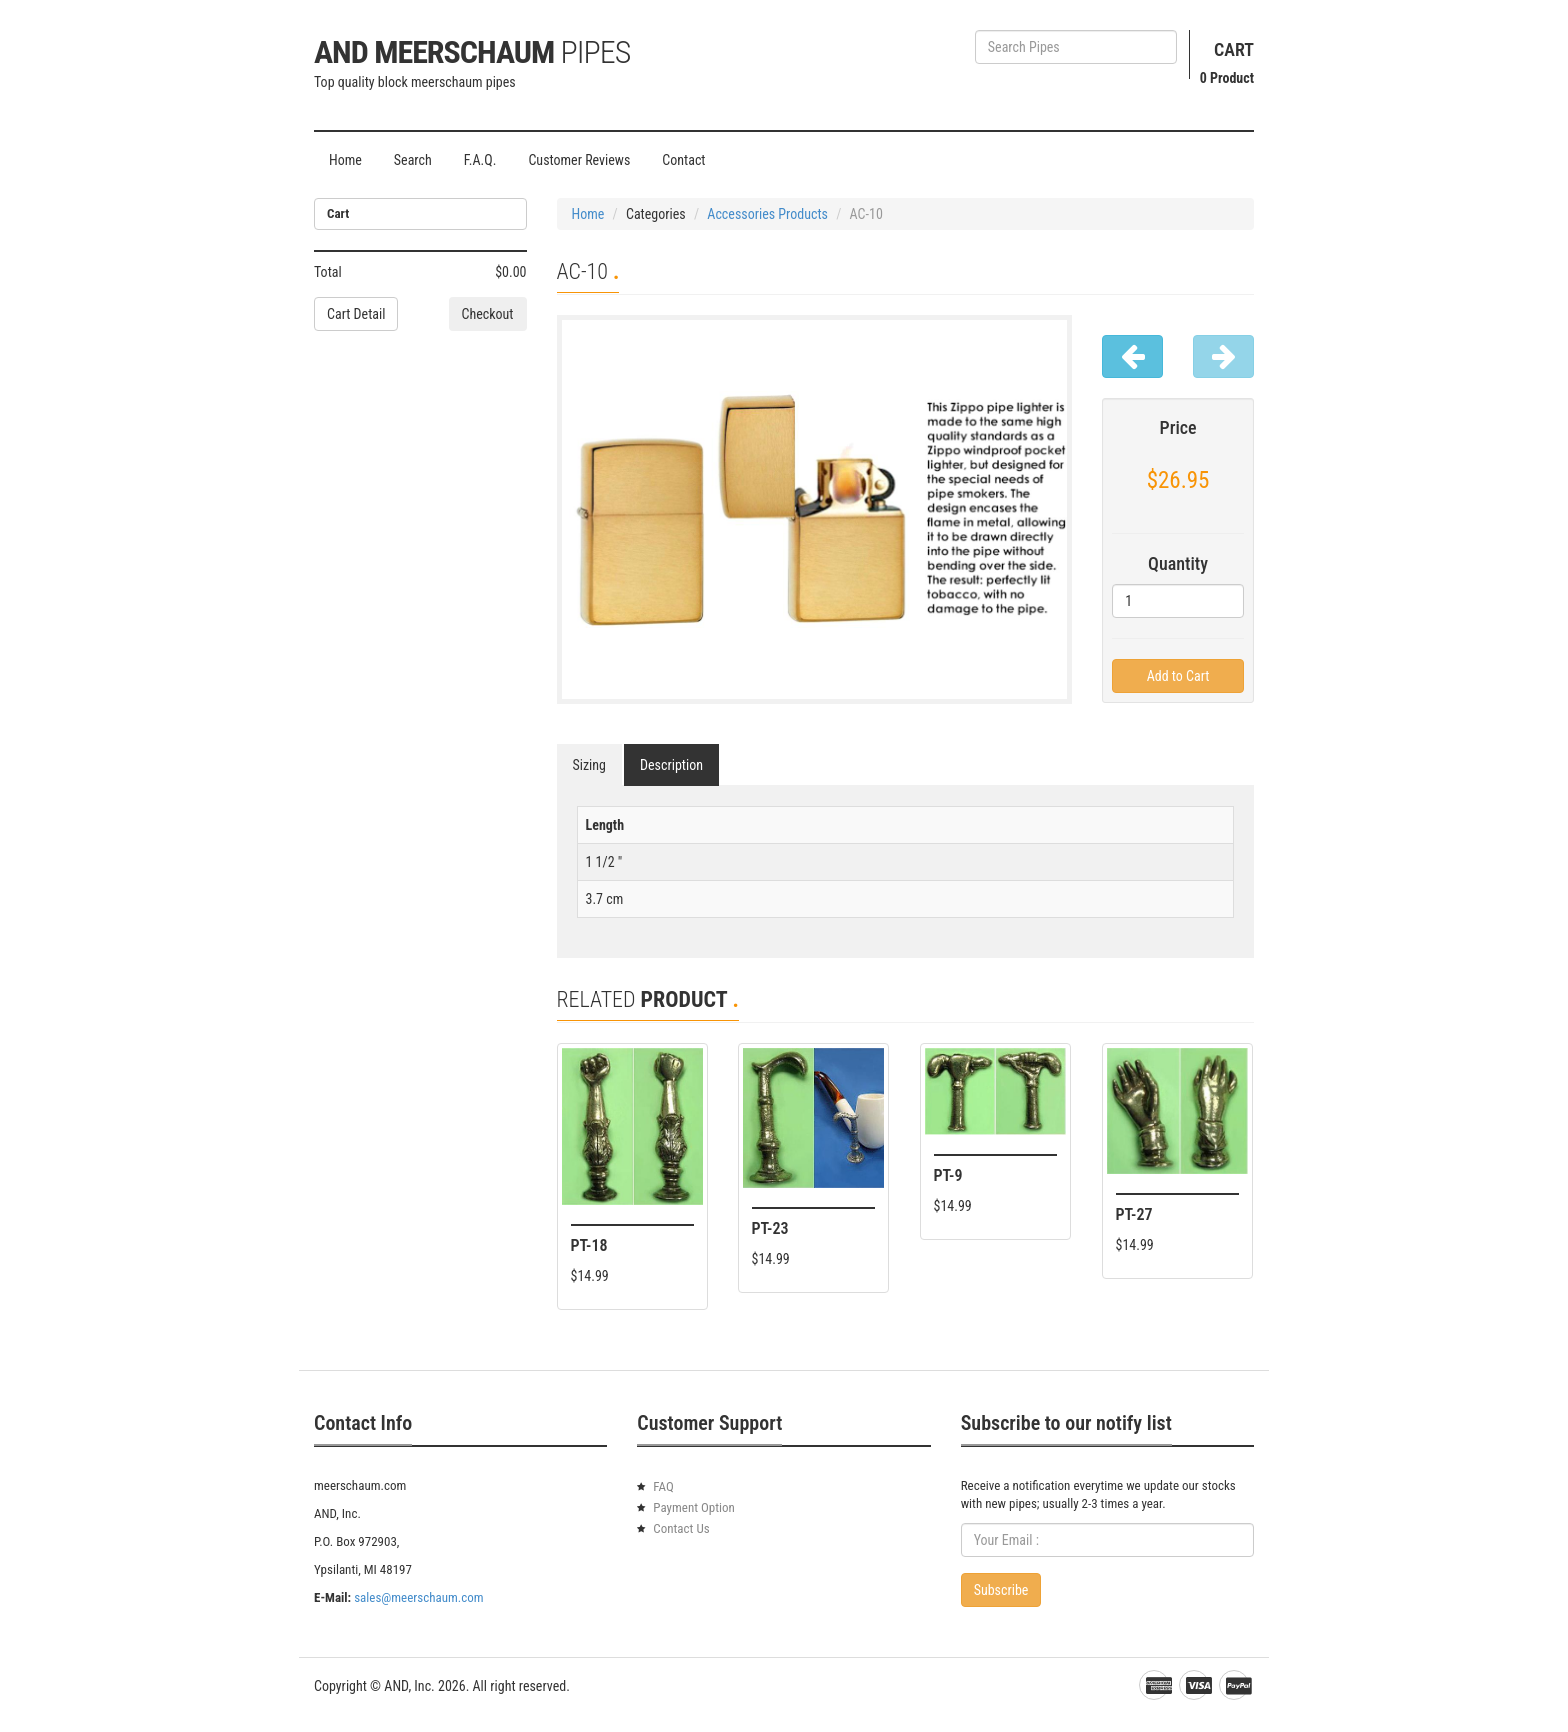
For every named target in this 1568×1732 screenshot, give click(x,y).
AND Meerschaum (472, 52)
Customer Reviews (579, 160)
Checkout (488, 314)
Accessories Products (767, 214)
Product (1227, 78)
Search (413, 160)
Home (345, 160)
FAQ (663, 1486)
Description (671, 765)
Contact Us (681, 1528)
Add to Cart (1178, 676)
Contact (683, 160)
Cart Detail (356, 314)
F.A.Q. (480, 160)
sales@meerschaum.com (418, 1597)
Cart (1234, 49)
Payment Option (694, 1507)
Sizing (590, 765)
